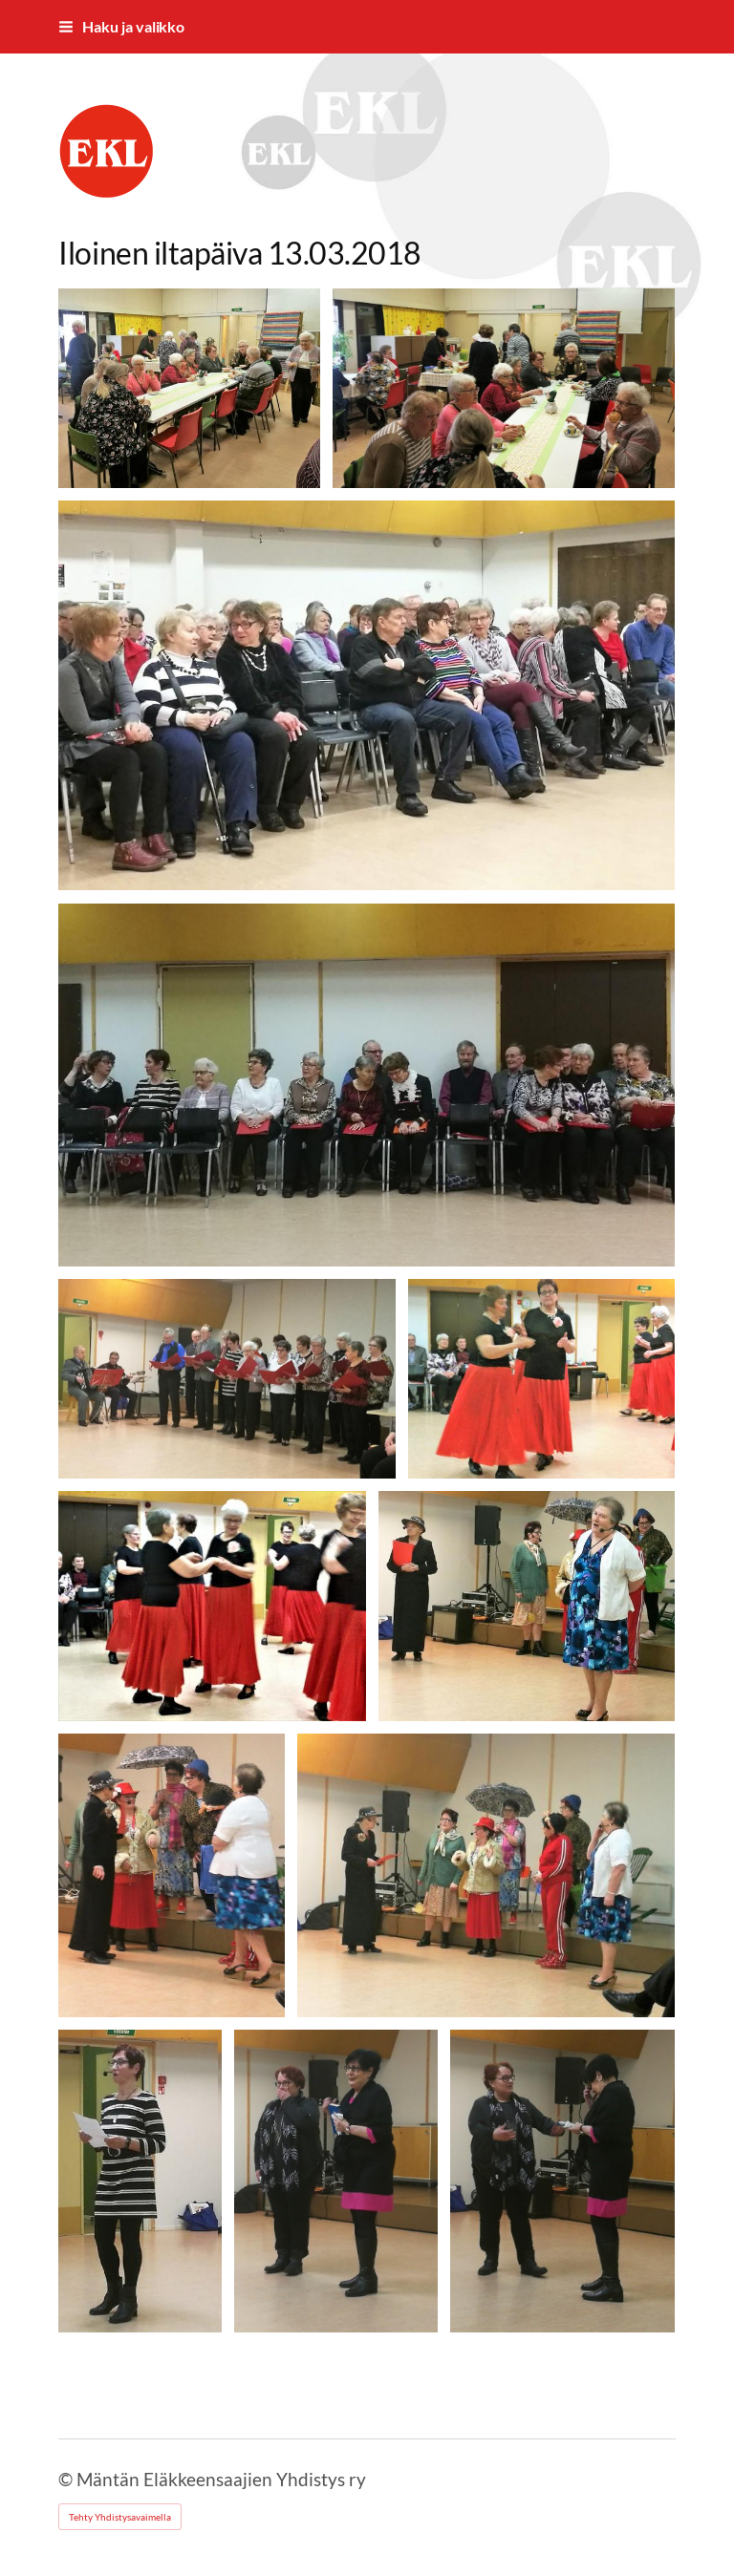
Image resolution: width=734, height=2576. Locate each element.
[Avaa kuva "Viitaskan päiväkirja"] (139, 2181)
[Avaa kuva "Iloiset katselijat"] (366, 695)
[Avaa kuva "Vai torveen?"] (563, 2181)
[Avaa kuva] (366, 1085)
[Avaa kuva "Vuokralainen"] (336, 2181)
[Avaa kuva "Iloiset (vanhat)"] (527, 1606)
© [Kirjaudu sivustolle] (67, 2479)
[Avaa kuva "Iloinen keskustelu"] (504, 388)
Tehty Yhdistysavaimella (120, 2517)
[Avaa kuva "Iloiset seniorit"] (541, 1379)
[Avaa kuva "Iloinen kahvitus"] (189, 388)
